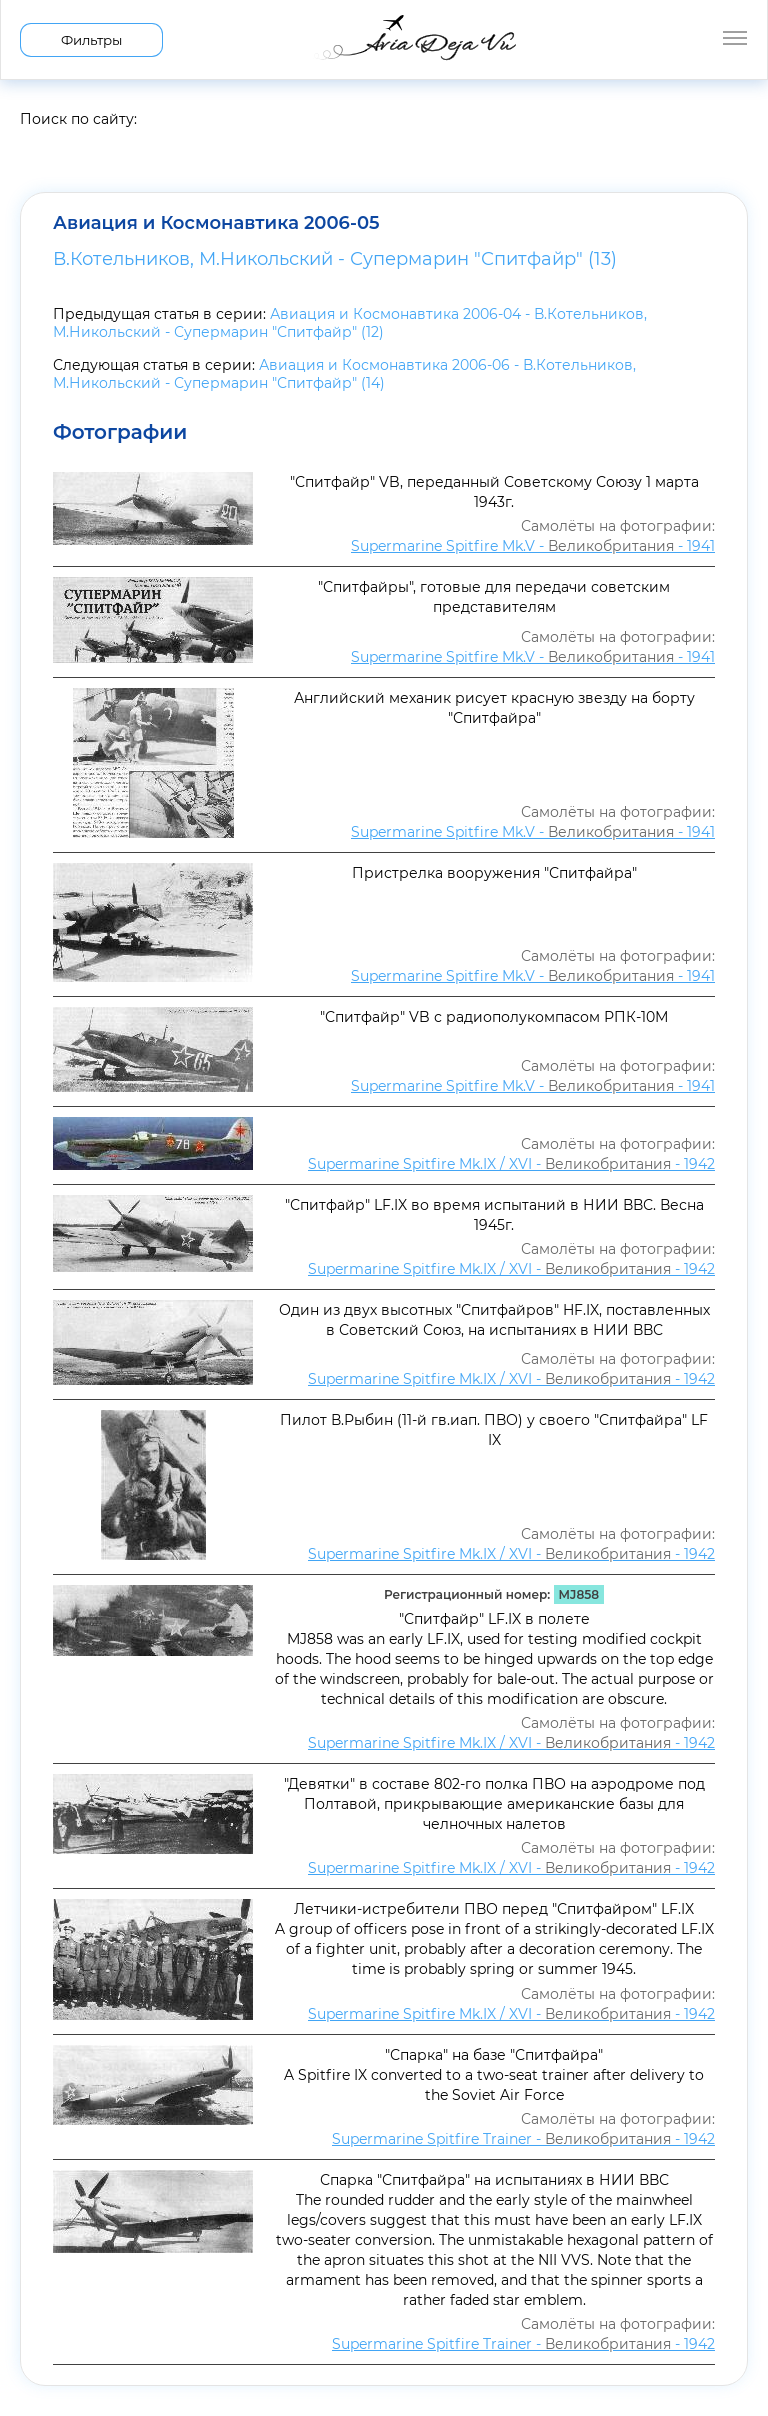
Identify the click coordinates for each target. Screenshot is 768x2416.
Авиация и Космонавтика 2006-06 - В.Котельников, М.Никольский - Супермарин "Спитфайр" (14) (344, 374)
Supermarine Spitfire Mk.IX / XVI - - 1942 (511, 1164)
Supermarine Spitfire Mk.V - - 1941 (533, 546)
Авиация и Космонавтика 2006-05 (216, 223)
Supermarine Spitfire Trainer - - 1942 (523, 2139)
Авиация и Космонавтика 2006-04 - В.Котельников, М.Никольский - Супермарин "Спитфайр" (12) (350, 323)
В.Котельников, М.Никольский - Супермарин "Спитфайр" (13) (335, 259)
